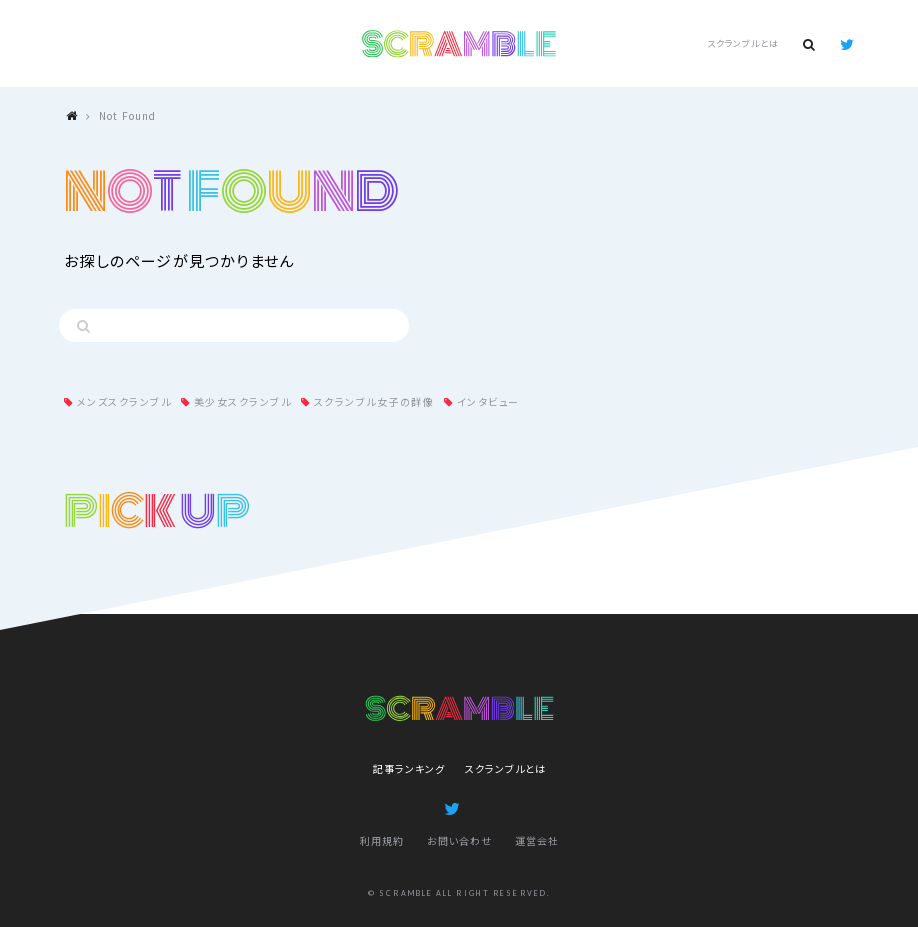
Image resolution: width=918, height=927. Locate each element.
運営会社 (537, 840)
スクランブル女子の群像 (374, 401)
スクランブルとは (743, 43)
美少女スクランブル (243, 401)
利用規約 (382, 840)
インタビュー (488, 401)
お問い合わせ (459, 840)
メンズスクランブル (124, 401)
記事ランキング (409, 768)
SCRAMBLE (459, 44)
